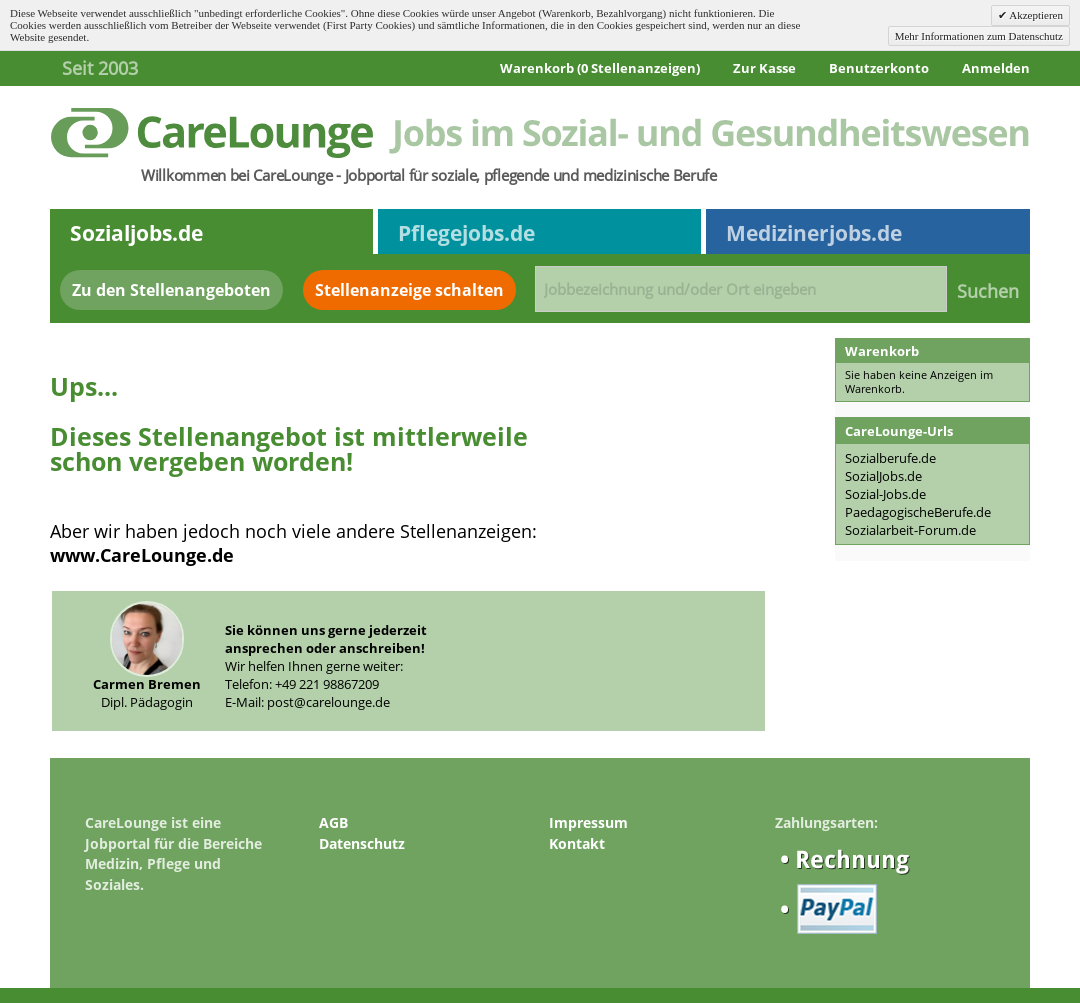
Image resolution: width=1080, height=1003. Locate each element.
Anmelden (996, 68)
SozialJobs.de (883, 476)
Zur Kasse (764, 68)
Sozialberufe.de (890, 458)
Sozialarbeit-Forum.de (910, 530)
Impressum (588, 822)
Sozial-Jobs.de (885, 494)
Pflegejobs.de (466, 233)
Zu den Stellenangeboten (171, 290)
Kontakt (577, 843)
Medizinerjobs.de (814, 233)
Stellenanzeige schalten (409, 290)
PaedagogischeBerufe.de (918, 512)
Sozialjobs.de (136, 233)
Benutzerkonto (879, 68)
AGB (333, 822)
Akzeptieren (1035, 15)
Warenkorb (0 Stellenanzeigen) (600, 68)
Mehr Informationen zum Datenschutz (979, 36)
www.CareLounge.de (142, 555)
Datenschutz (362, 843)
